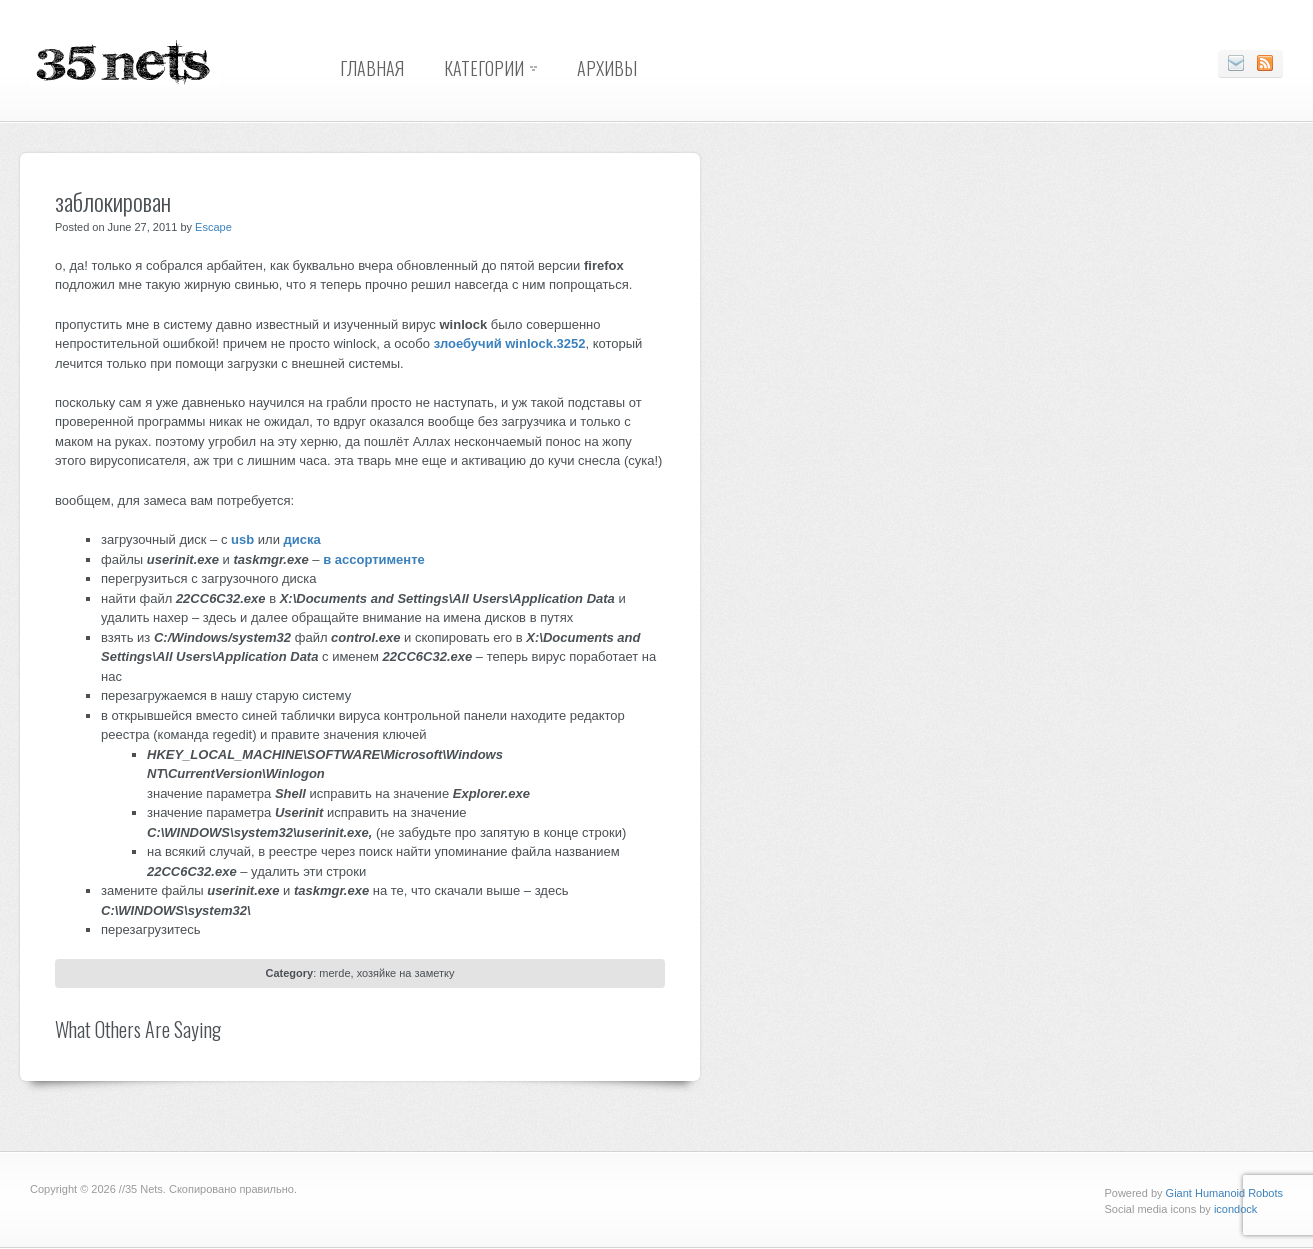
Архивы (607, 68)
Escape (213, 227)
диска (302, 539)
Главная (372, 68)
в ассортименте (374, 559)
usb (242, 539)
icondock (1235, 1209)
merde (334, 973)
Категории (484, 68)
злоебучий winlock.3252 (510, 343)
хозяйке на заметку (406, 973)
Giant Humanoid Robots (1224, 1193)
